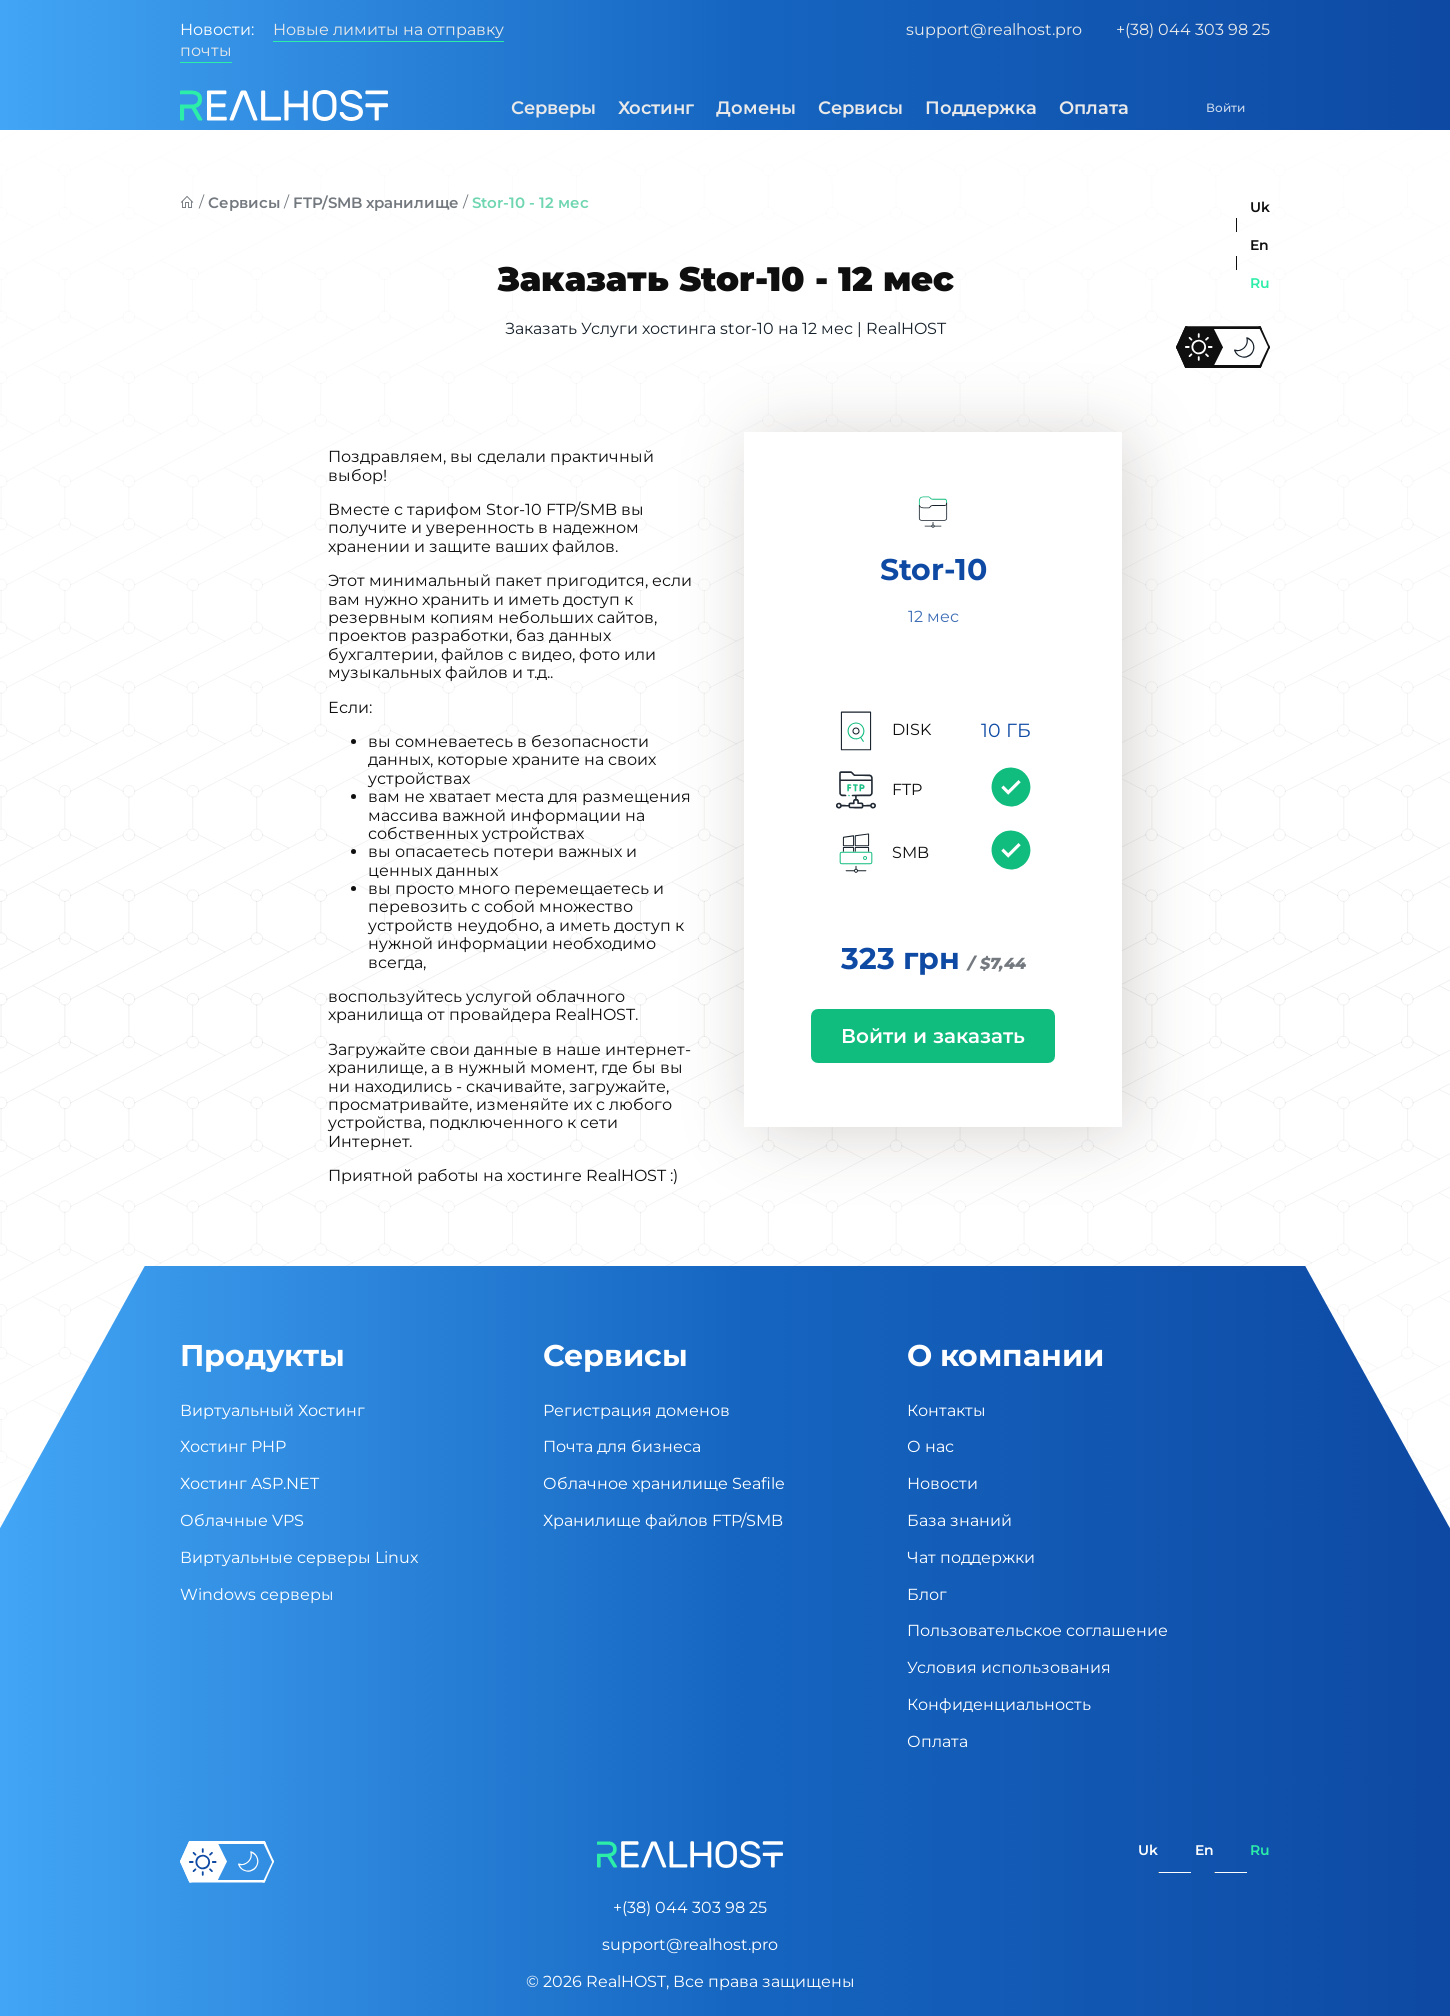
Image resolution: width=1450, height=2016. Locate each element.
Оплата (1062, 108)
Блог (927, 1594)
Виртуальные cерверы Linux (299, 1557)
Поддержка (949, 108)
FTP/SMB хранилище (376, 202)
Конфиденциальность (999, 1704)
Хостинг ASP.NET (249, 1483)
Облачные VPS (242, 1520)
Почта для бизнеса (622, 1446)
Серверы (521, 108)
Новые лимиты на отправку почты (342, 40)
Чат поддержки (971, 1557)
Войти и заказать (933, 1038)
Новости (942, 1483)
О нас (930, 1446)
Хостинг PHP (233, 1446)
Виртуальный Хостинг (272, 1410)
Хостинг (624, 108)
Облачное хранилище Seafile (664, 1483)
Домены (724, 108)
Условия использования (1009, 1667)
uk (1260, 207)
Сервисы (828, 108)
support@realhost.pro (994, 29)
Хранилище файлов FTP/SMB (663, 1520)
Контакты (946, 1410)
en (1259, 245)
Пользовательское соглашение (1037, 1630)
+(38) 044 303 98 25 (1193, 29)
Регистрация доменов (636, 1410)
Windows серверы (257, 1594)
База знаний (959, 1520)
